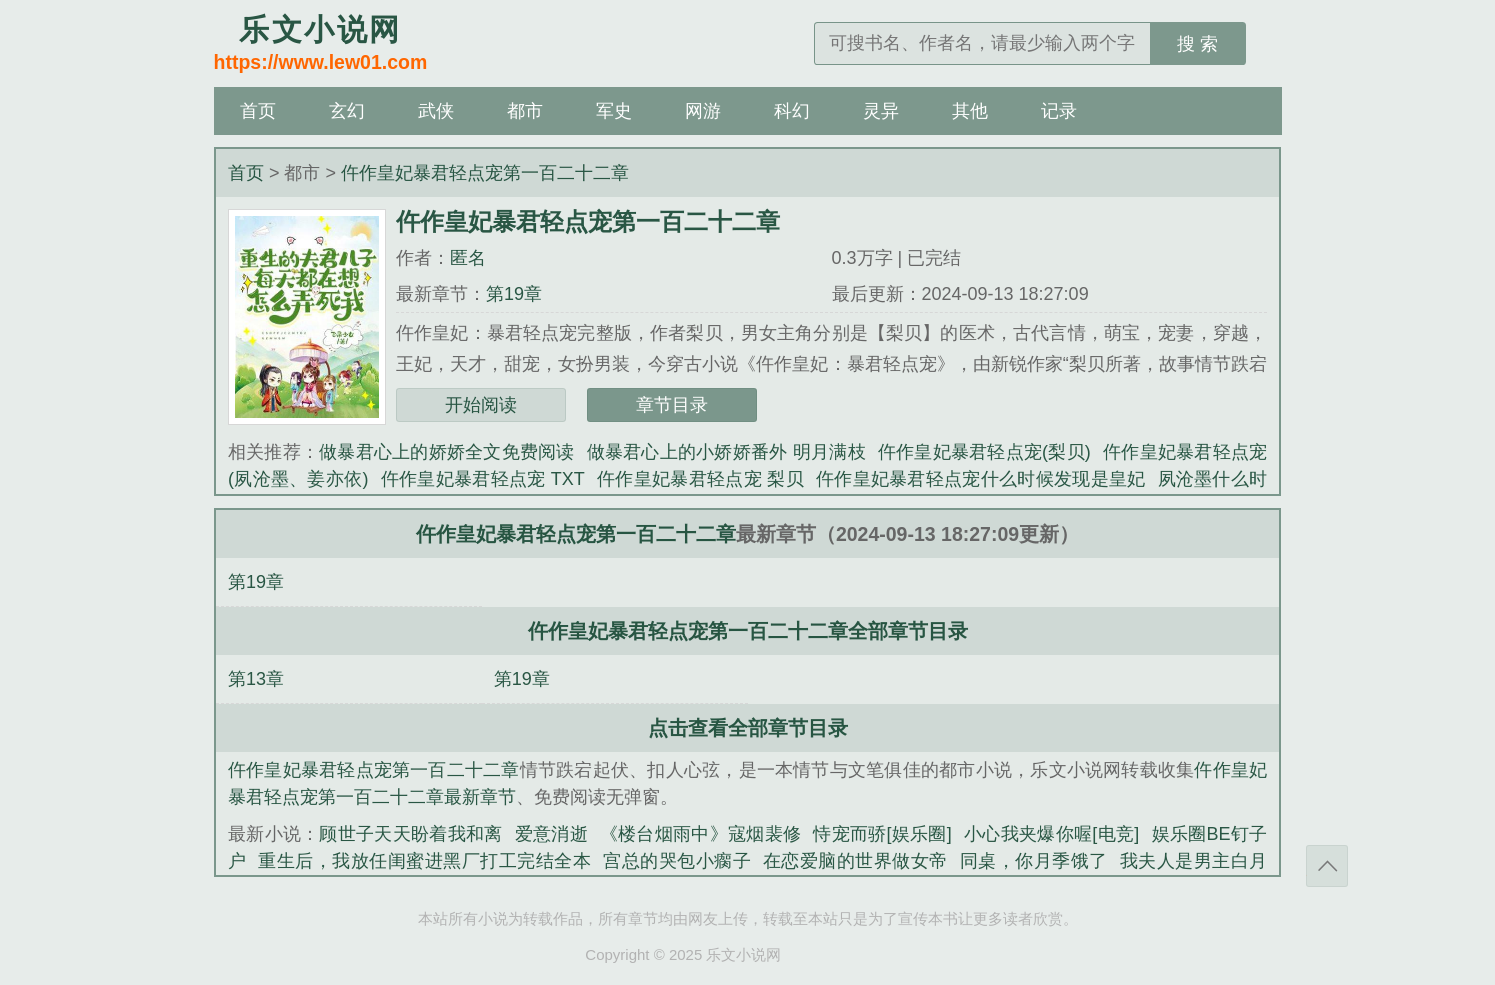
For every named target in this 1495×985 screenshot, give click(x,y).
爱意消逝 (551, 834)
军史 (614, 111)
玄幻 (347, 111)
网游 (703, 111)
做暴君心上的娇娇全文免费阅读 (447, 452)
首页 (258, 111)
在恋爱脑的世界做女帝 (855, 861)
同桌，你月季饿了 (1034, 861)
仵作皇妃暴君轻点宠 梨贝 (700, 479)
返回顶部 (1327, 866)
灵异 (881, 111)
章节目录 (672, 405)
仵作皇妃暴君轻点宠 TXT (482, 479)
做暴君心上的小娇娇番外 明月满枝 (726, 452)
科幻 (792, 111)
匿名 (468, 258)
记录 (1059, 111)
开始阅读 (481, 405)
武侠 (436, 111)
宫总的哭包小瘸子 (677, 861)
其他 (970, 111)
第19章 (514, 294)
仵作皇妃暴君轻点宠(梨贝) (984, 452)
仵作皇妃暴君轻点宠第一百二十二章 (485, 173)
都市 (525, 111)
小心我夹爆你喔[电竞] (1051, 834)
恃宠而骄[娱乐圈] (882, 834)
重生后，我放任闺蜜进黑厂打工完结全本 (424, 861)
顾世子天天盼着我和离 (410, 834)
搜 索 (1197, 44)
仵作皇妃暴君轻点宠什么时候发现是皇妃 (981, 479)
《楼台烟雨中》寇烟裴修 (700, 834)
